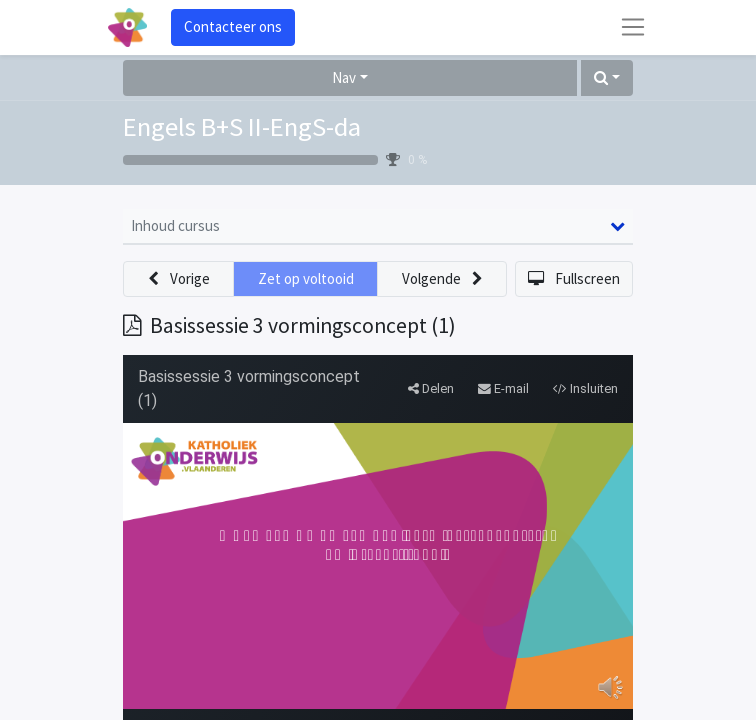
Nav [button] (344, 77)
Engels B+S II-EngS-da (242, 126)
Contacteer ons (233, 26)
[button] (607, 78)
